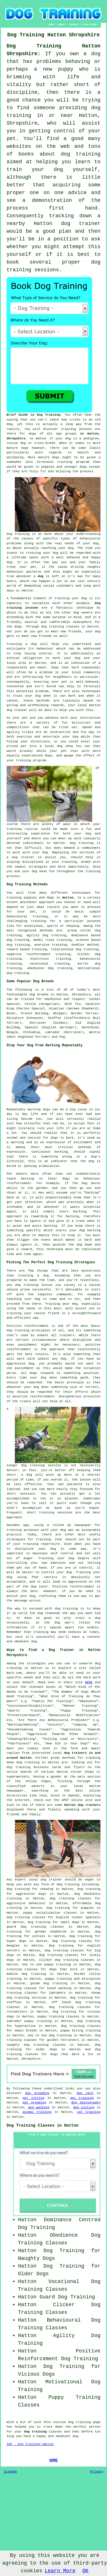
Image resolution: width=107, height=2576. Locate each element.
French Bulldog (34, 1013)
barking (61, 1151)
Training (14, 644)
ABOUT (61, 24)
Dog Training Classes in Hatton (42, 2125)
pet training (82, 2098)
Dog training (18, 534)
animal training (37, 2112)
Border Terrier (84, 1013)
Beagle (12, 1032)
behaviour (45, 648)
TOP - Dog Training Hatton (30, 2444)
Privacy (96, 2471)
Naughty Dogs (36, 2258)
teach (54, 419)
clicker (83, 954)
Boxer (11, 1013)
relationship (62, 949)
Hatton (68, 897)
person (94, 2426)
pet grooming (34, 2102)
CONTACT (74, 24)
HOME (51, 24)
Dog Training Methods (27, 884)
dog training (19, 1767)
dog (40, 576)
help (96, 866)
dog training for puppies (70, 1908)
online (94, 1790)
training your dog (42, 553)
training (68, 429)
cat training (88, 2112)
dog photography (85, 2102)
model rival (43, 940)
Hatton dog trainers (82, 1805)
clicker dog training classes (66, 1960)
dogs (25, 448)
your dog (33, 696)
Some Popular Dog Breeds (30, 981)
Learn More (60, 2571)
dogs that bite (63, 1969)
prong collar (79, 930)
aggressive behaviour (26, 1903)
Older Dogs (33, 2274)
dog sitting (83, 2107)
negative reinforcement (29, 954)
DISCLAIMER (90, 24)
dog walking (38, 2107)
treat (11, 567)
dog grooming (37, 2093)
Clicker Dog (76, 2305)
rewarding (39, 1216)
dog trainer (80, 223)
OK (85, 2571)
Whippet (59, 1013)
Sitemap (10, 2471)
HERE (88, 1682)
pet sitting (33, 2098)
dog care (84, 2093)
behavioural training (27, 916)
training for (43, 921)
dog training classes (60, 626)
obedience (35, 968)
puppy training (58, 1979)
